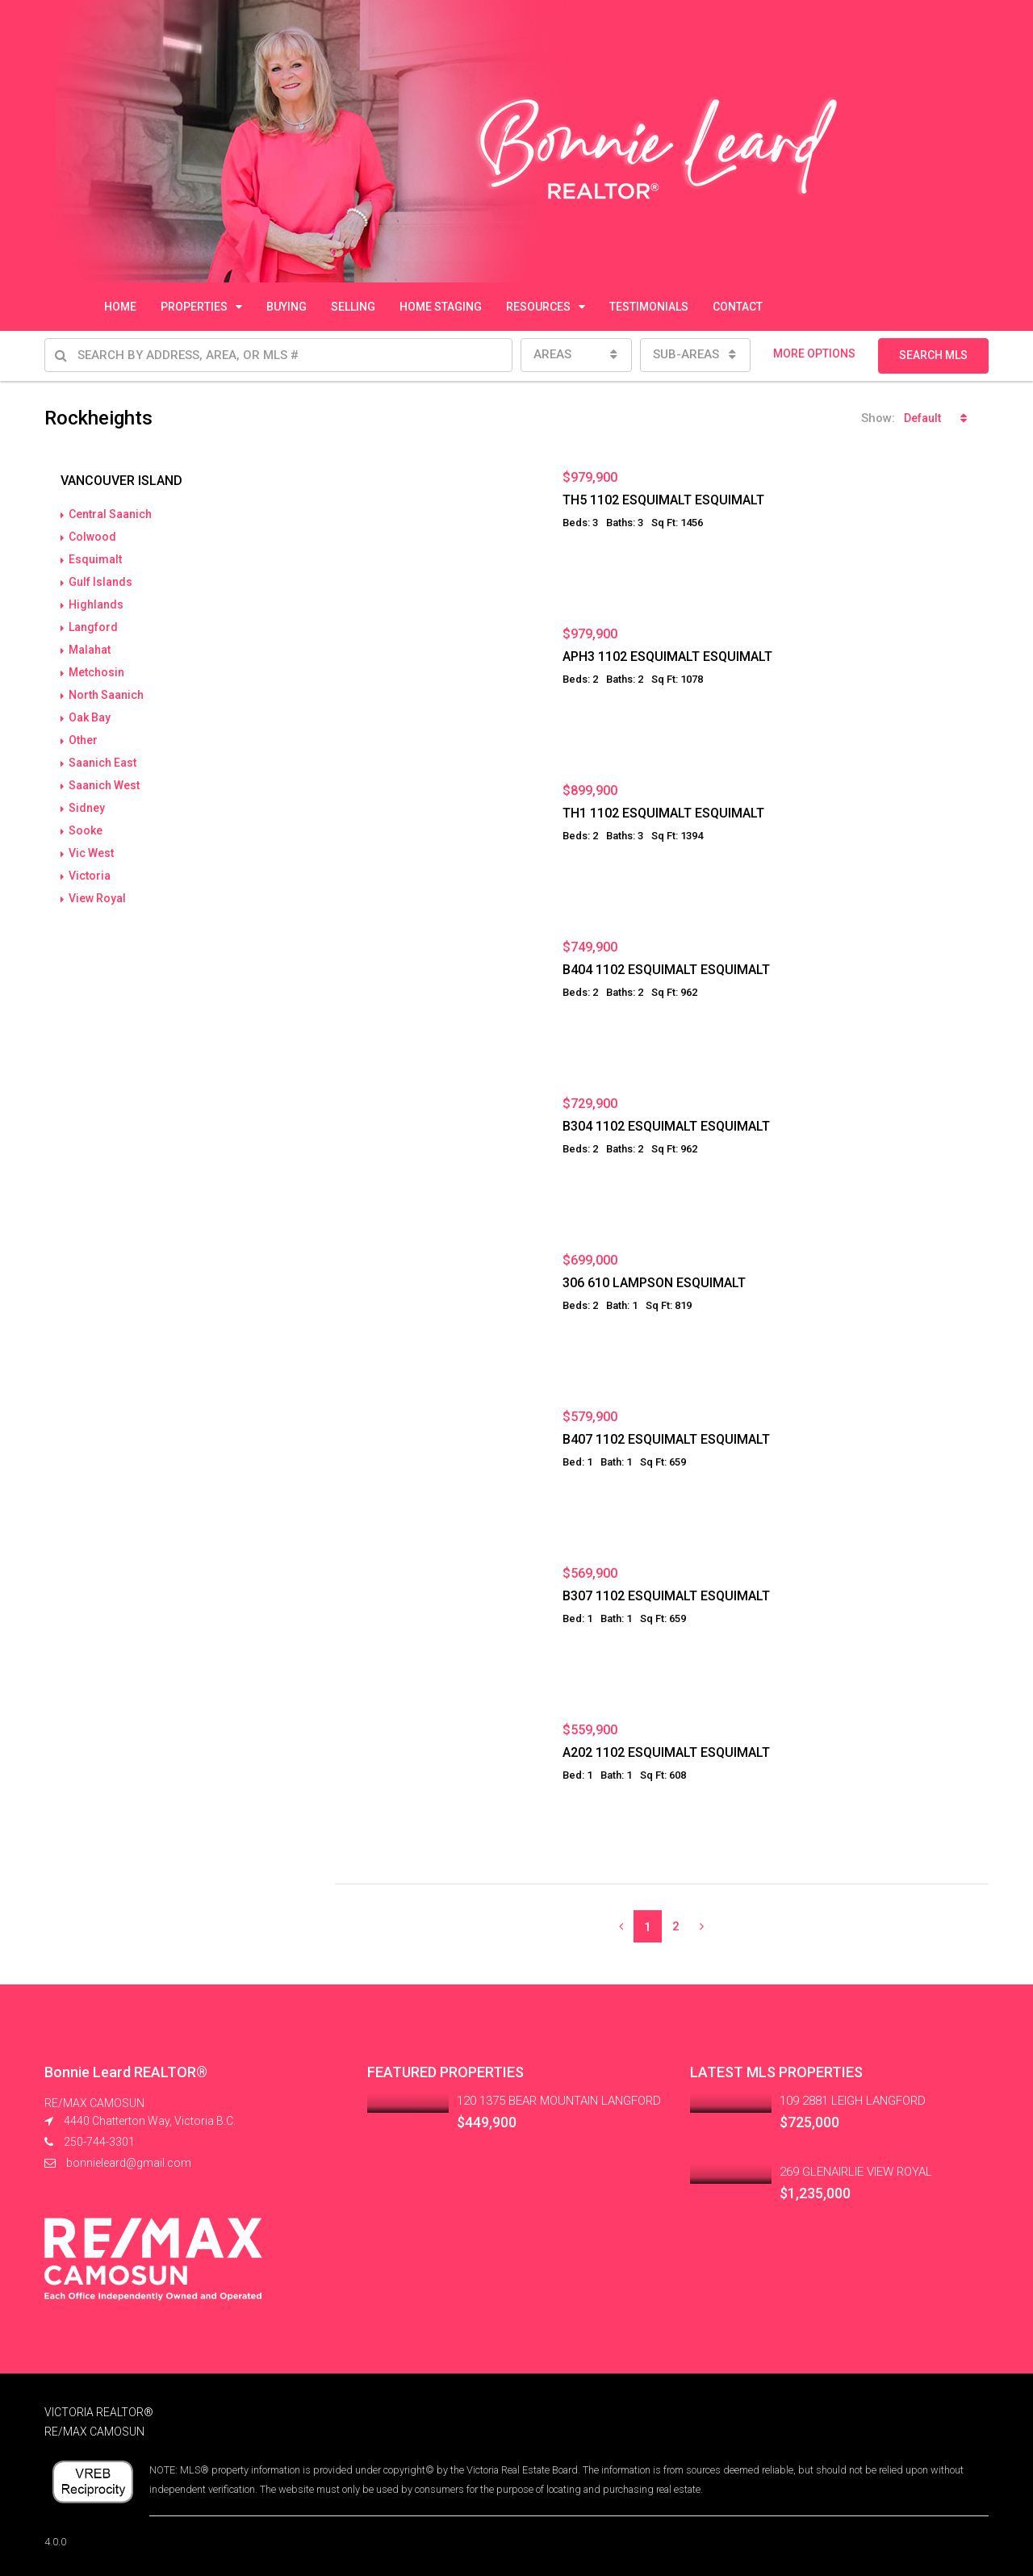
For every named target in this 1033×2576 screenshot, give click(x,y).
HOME (120, 306)
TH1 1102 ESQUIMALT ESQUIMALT (663, 813)
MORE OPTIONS (814, 353)
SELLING (353, 306)
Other (83, 740)
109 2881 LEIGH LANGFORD (853, 2100)
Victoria (90, 875)
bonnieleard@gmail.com (128, 2162)
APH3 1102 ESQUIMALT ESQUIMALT (667, 656)
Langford (93, 627)
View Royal (97, 898)
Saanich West (104, 785)
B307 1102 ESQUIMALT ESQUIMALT (666, 1596)
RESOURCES (538, 306)
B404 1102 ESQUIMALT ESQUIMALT (666, 969)
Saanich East (102, 762)
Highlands (96, 604)
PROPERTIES (194, 306)
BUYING (286, 306)
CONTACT (738, 306)
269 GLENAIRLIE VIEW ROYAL (856, 2171)
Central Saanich (110, 514)
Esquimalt (95, 559)
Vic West (91, 853)
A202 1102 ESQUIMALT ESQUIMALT (666, 1752)
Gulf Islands (100, 581)
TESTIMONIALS (648, 306)
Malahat (90, 649)
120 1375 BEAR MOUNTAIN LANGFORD (559, 2100)
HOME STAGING (440, 306)
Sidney (87, 807)
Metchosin (96, 672)
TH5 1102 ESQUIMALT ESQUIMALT (663, 500)
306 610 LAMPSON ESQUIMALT (654, 1282)
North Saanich (106, 694)
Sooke (85, 830)
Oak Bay (90, 717)
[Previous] (621, 1926)
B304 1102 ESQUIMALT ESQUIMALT (666, 1126)
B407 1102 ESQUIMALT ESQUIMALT (666, 1439)
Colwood (92, 536)
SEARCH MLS (933, 355)
